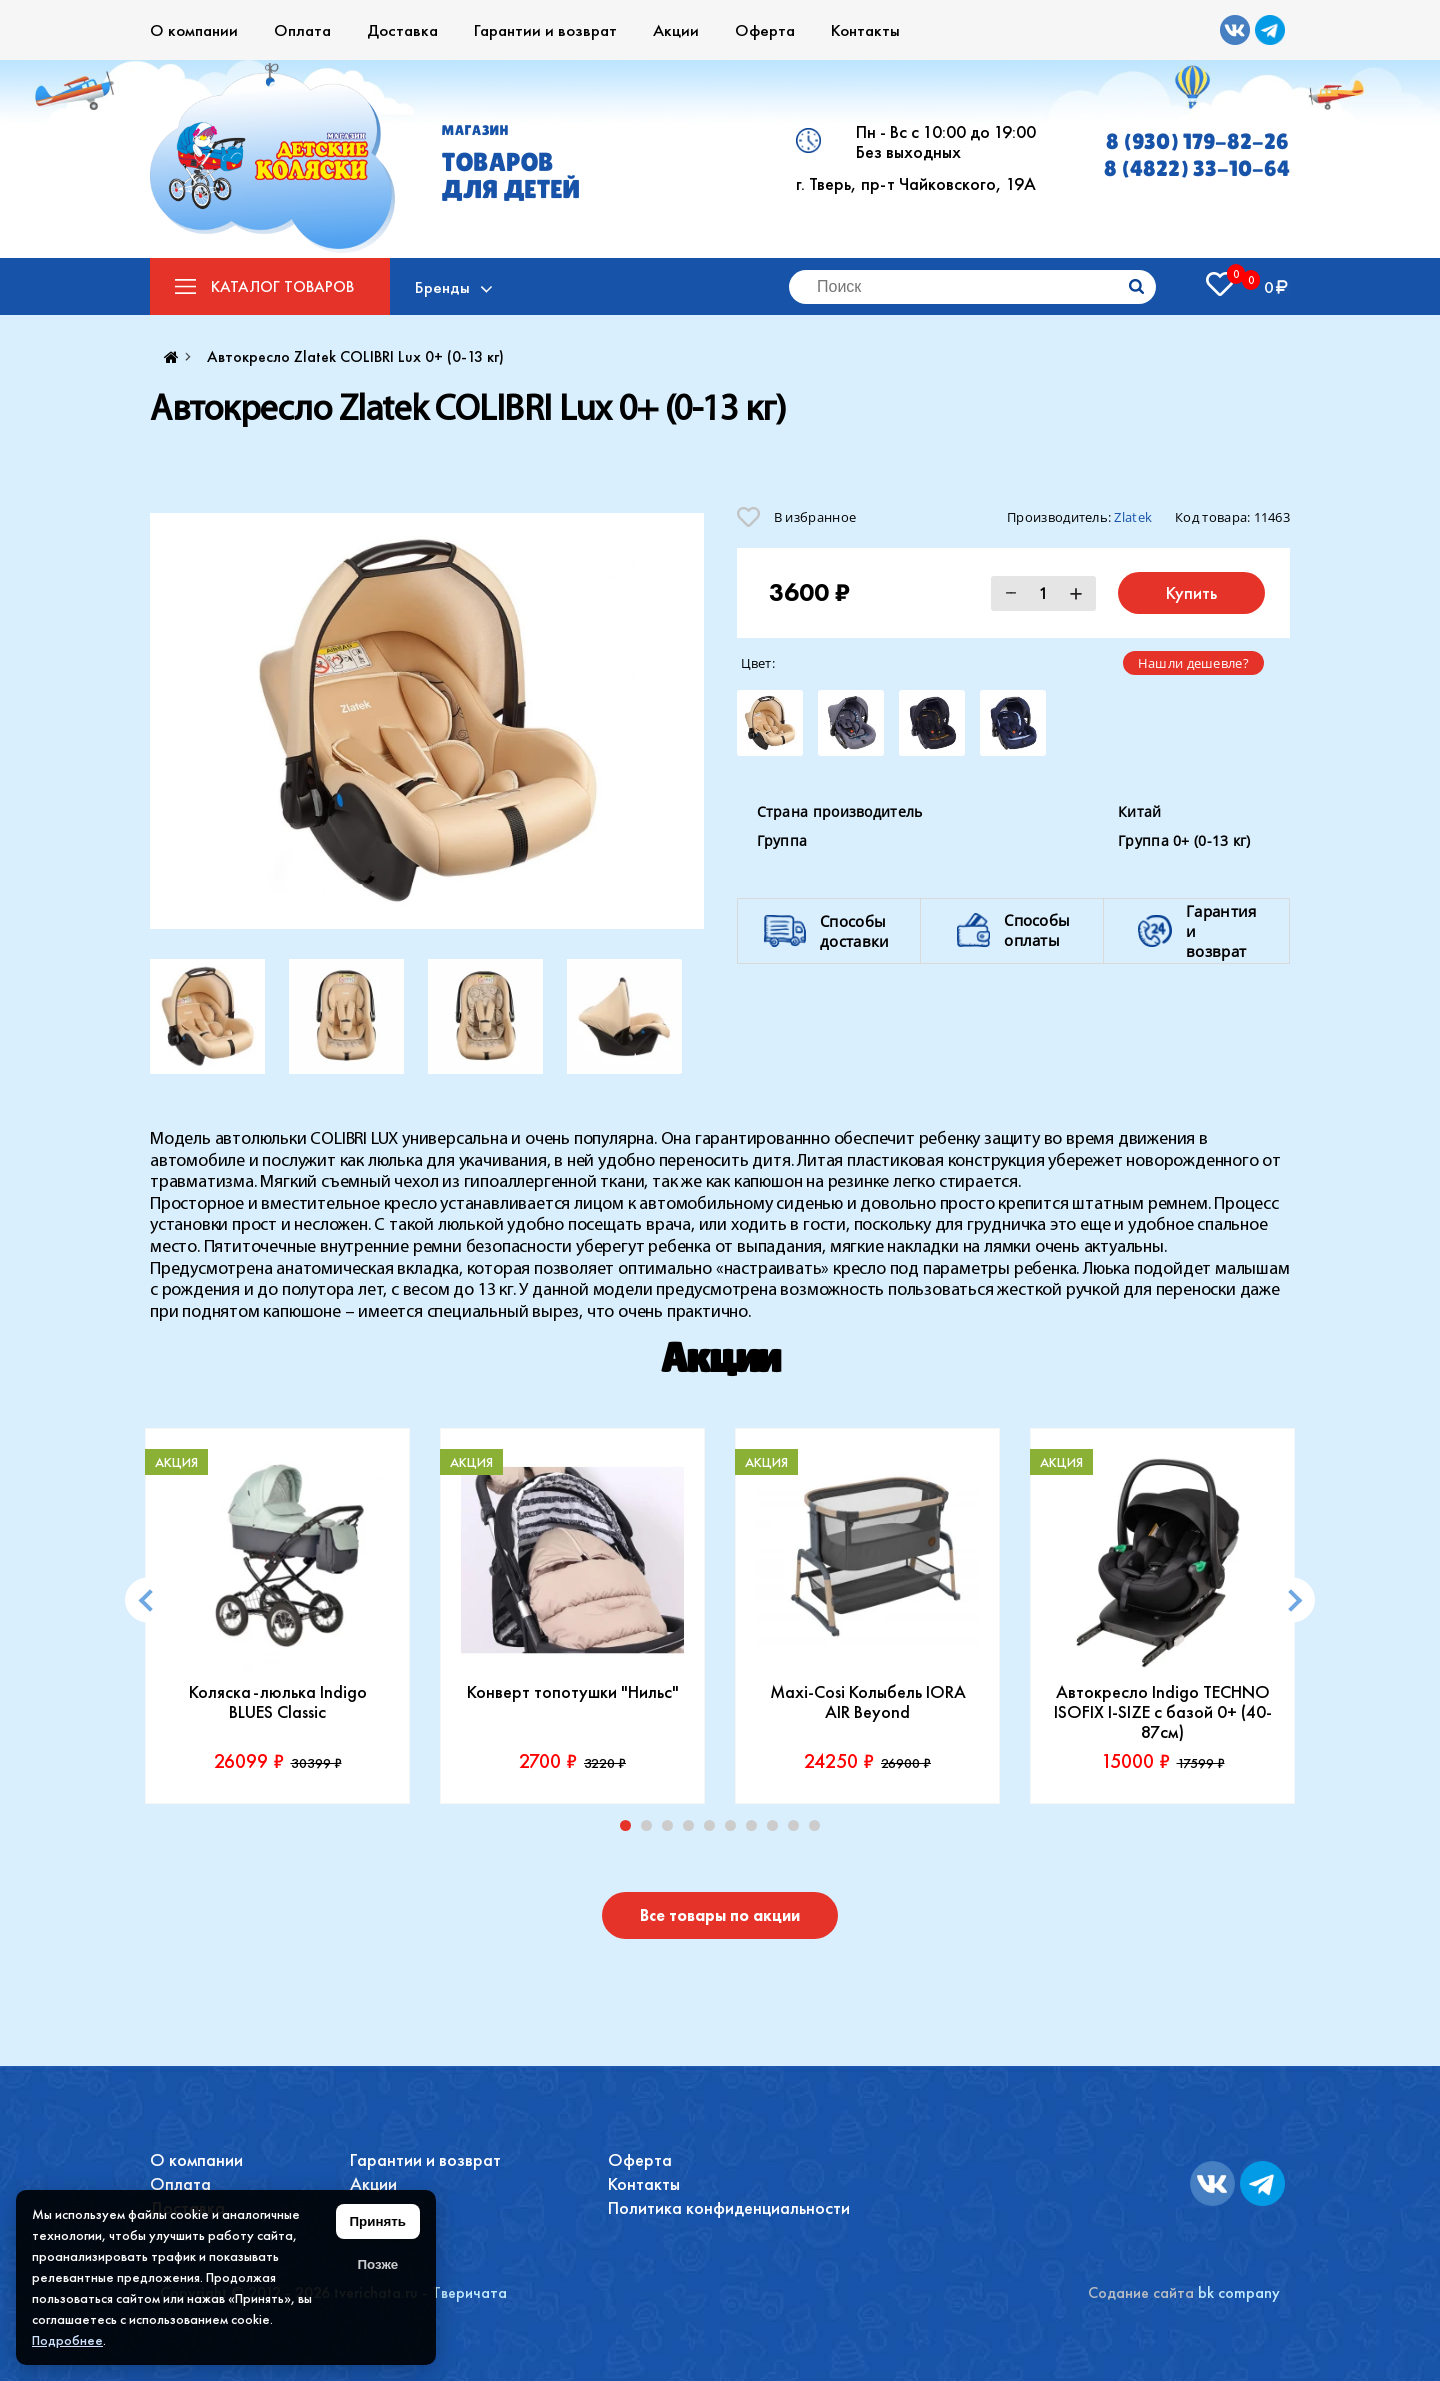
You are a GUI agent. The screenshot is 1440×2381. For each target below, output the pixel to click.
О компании (194, 30)
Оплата (302, 30)
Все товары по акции (720, 1915)
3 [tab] (672, 1830)
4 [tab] (693, 1830)
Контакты (865, 30)
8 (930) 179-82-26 (1197, 141)
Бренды (442, 287)
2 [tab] (651, 1830)
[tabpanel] (277, 1616)
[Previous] (147, 1600)
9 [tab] (798, 1830)
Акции (676, 30)
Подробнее (67, 2340)
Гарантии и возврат (545, 30)
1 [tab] (630, 1830)
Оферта (765, 30)
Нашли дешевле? (1193, 663)
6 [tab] (735, 1830)
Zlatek (1133, 517)
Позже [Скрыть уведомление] (377, 2264)
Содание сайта (1141, 2292)
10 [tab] (819, 1830)
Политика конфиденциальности (729, 2207)
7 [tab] (756, 1830)
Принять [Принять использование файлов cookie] (378, 2221)
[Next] (1292, 1600)
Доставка (402, 30)
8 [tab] (777, 1830)
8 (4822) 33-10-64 (1197, 168)
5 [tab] (714, 1830)
